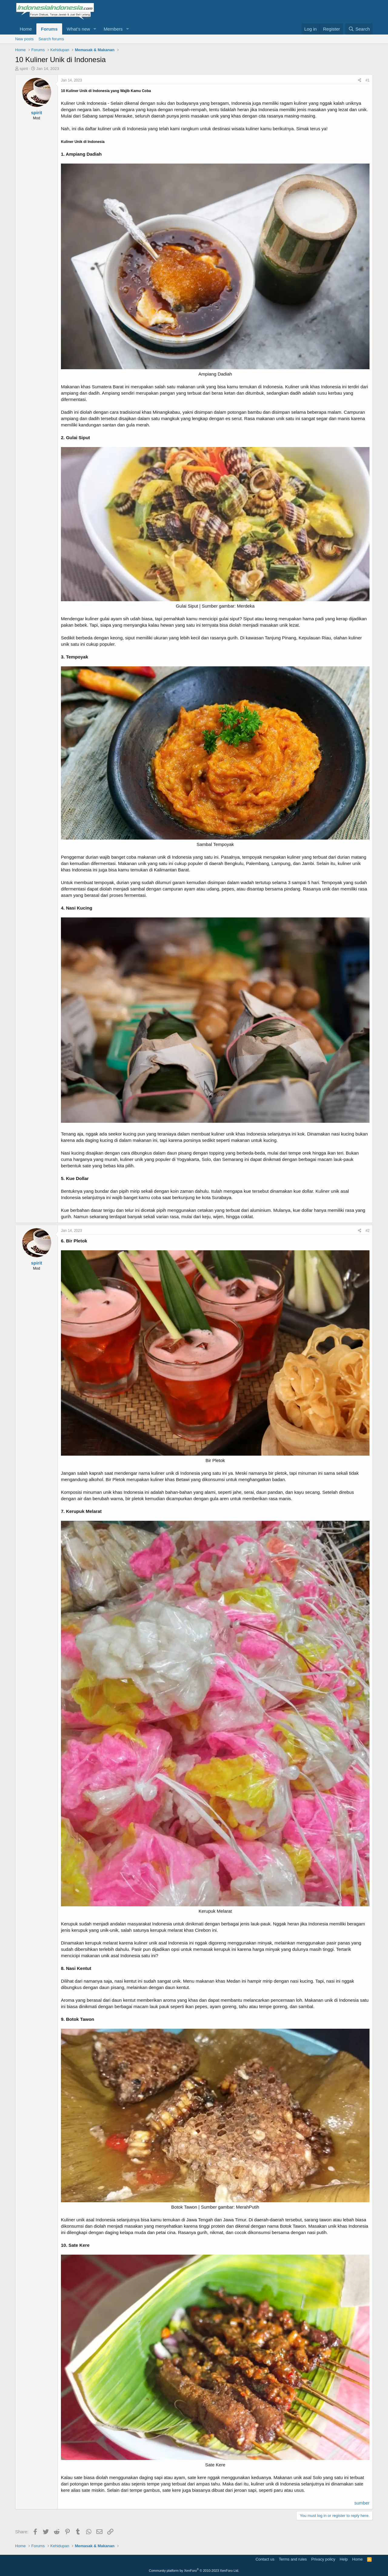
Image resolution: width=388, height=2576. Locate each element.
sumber (362, 2502)
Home (26, 28)
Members (113, 28)
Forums (49, 28)
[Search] (359, 29)
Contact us (265, 2559)
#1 (368, 80)
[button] (95, 29)
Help (344, 2559)
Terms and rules (293, 2559)
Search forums (51, 39)
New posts (24, 39)
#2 (368, 1230)
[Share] (359, 80)
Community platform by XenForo (194, 2570)
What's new (78, 28)
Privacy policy (323, 2559)
